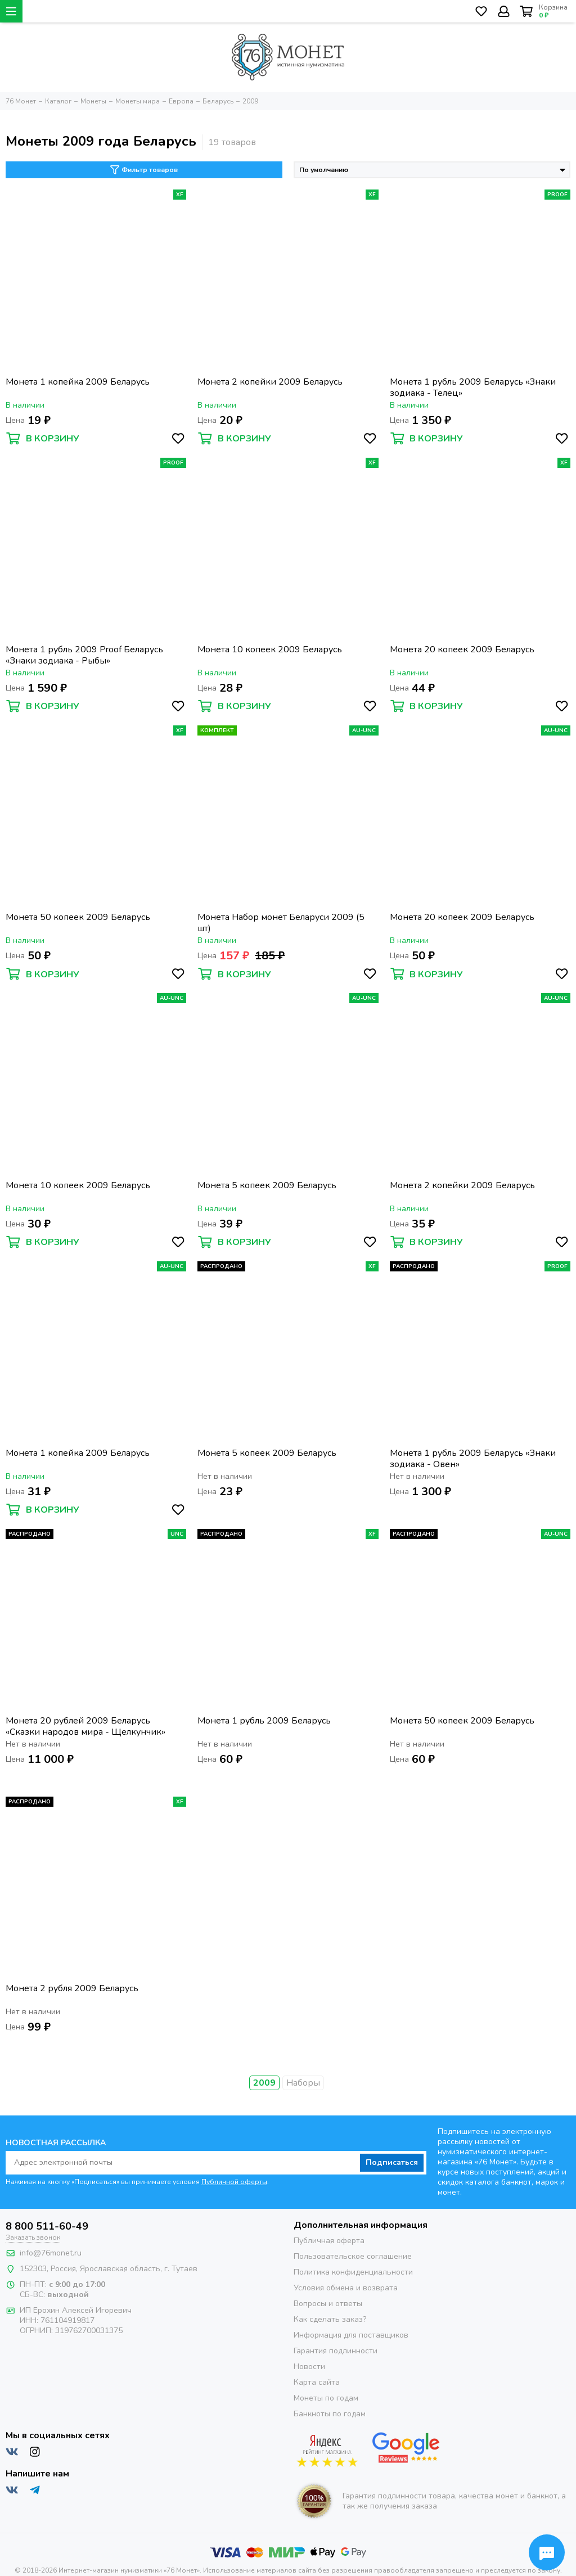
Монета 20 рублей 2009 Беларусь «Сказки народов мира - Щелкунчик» (85, 1726)
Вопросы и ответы (328, 2303)
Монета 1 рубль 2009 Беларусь (264, 1721)
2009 (264, 2083)
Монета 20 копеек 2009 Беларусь (462, 650)
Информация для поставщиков (351, 2335)
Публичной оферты (234, 2181)
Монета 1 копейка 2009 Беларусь (78, 382)
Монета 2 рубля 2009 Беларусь (72, 1989)
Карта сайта (317, 2382)
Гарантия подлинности (335, 2350)
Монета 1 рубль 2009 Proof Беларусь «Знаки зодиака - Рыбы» (84, 655)
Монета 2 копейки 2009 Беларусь (270, 382)
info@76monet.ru (51, 2253)
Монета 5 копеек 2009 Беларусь (266, 1186)
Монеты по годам (326, 2398)
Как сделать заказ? (330, 2319)
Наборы (303, 2083)
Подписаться (392, 2162)
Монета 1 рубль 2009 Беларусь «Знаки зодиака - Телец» (473, 387)
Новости (309, 2366)
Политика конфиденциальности (353, 2272)
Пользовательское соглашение (353, 2256)
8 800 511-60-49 (47, 2226)
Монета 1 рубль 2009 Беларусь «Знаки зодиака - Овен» (473, 1458)
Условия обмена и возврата (346, 2287)
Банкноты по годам (330, 2413)
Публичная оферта (329, 2240)
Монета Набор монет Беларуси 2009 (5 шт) (280, 923)
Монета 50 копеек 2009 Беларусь (78, 917)
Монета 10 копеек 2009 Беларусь (269, 650)
